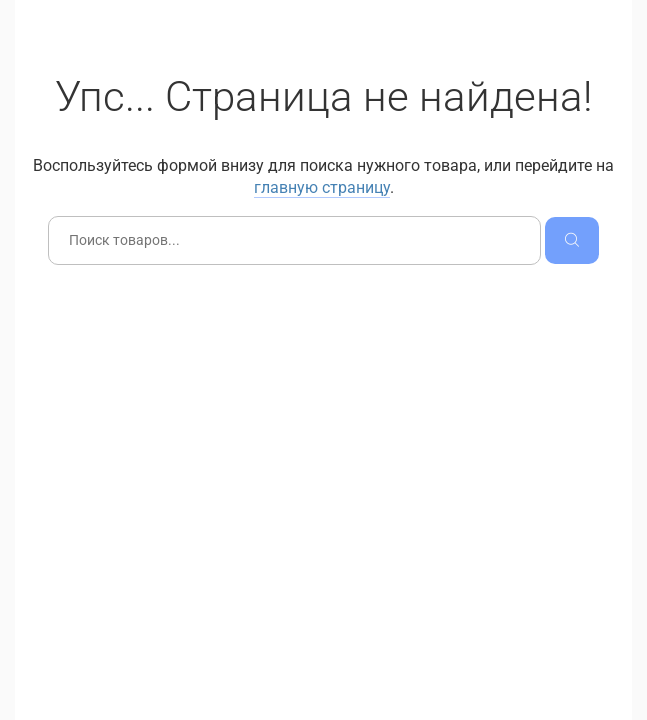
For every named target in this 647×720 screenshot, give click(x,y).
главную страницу (322, 187)
